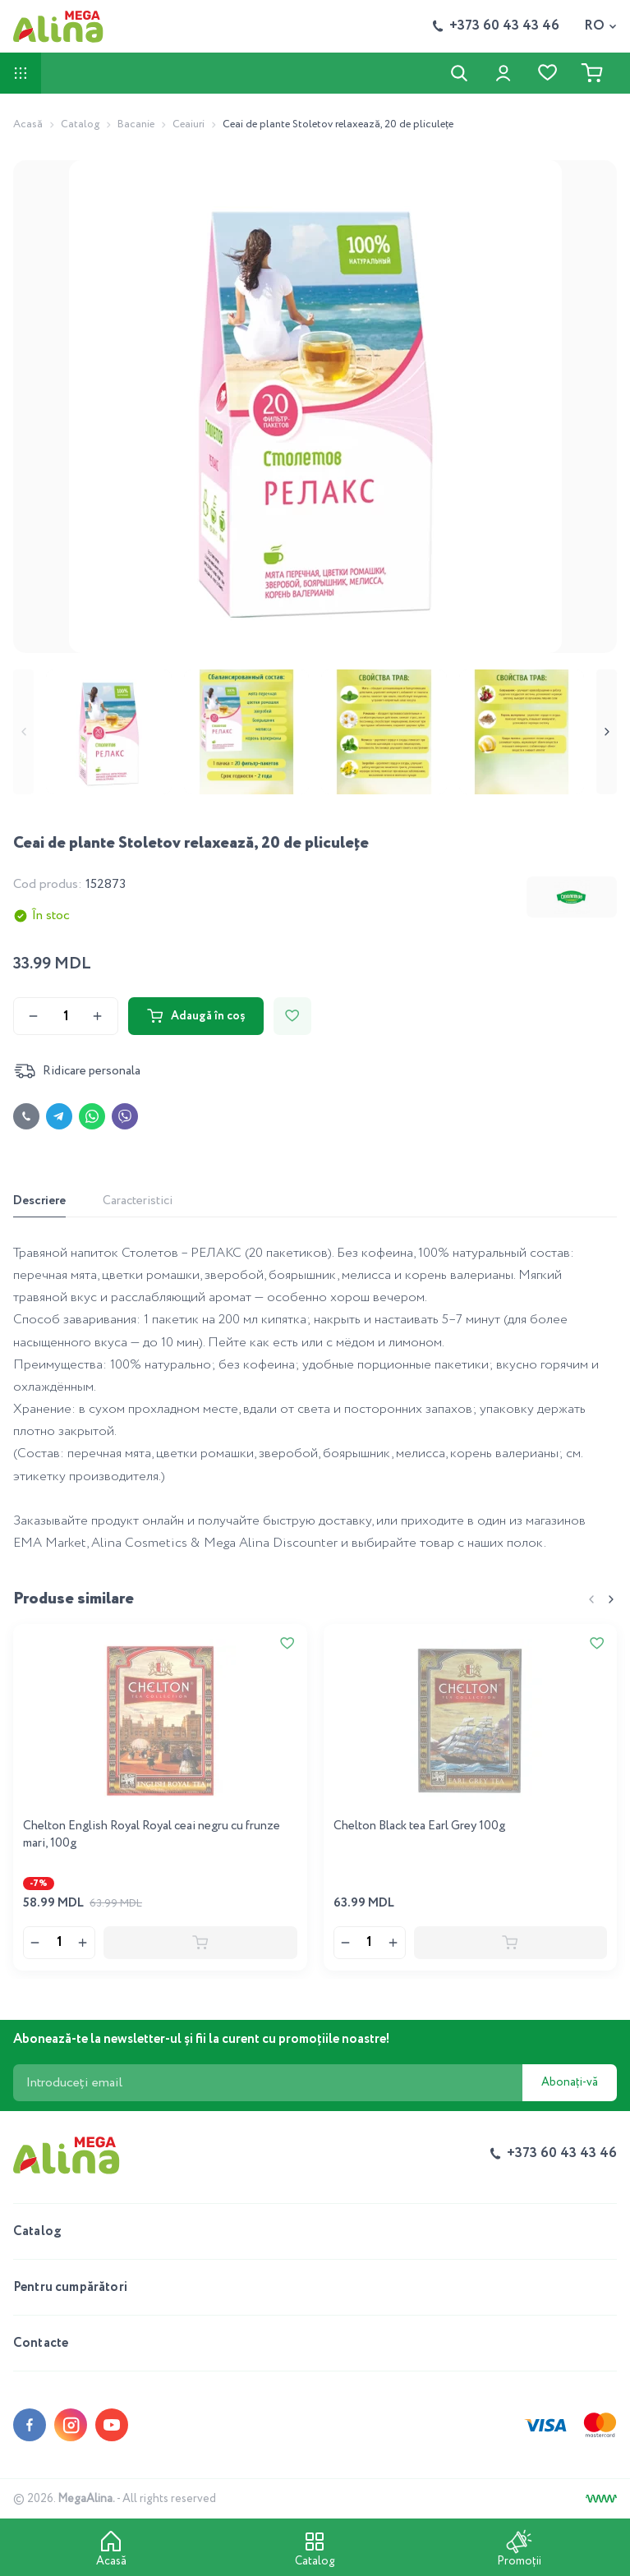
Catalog (80, 124)
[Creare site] (601, 2499)
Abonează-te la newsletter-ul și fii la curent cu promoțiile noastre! (201, 2039)
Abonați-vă (569, 2082)
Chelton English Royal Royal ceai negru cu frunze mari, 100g (151, 1834)
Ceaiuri (188, 124)
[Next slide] (606, 732)
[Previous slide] (23, 732)
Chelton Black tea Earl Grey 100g (419, 1826)
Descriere (39, 1201)
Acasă (28, 124)
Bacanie (135, 124)
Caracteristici (137, 1201)
